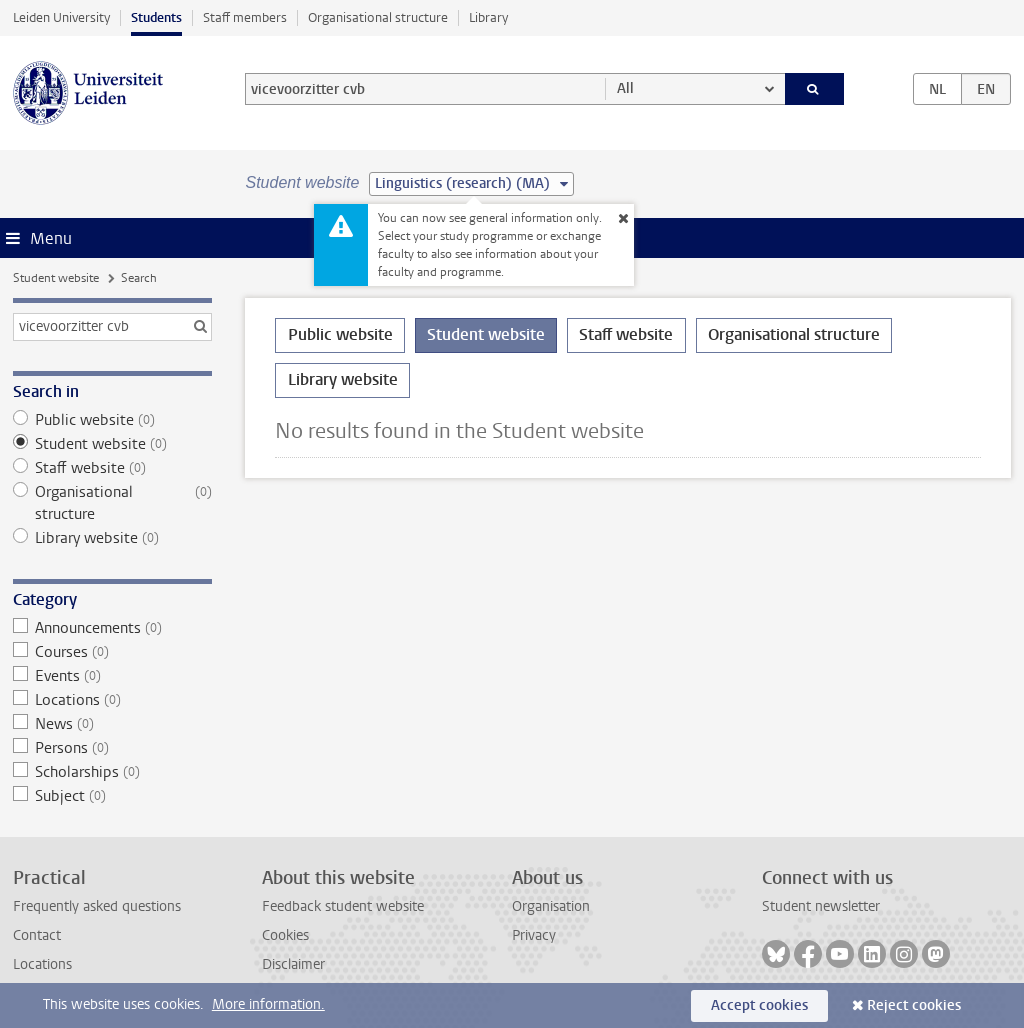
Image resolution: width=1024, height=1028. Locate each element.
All (625, 88)
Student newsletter (821, 906)
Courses (112, 652)
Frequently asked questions (97, 906)
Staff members (245, 17)
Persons (112, 748)
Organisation (551, 906)
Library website (112, 538)
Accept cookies (759, 1005)
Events (112, 676)
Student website (56, 278)
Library (488, 17)
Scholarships (112, 772)
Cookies (285, 935)
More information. (268, 1004)
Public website (112, 420)
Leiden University (61, 17)
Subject (112, 796)
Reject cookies (914, 1005)
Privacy (534, 935)
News (112, 724)
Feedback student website (343, 906)
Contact (37, 935)
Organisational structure (378, 17)
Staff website (112, 468)
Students (156, 17)
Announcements (112, 628)
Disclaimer (293, 964)
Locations (112, 700)
